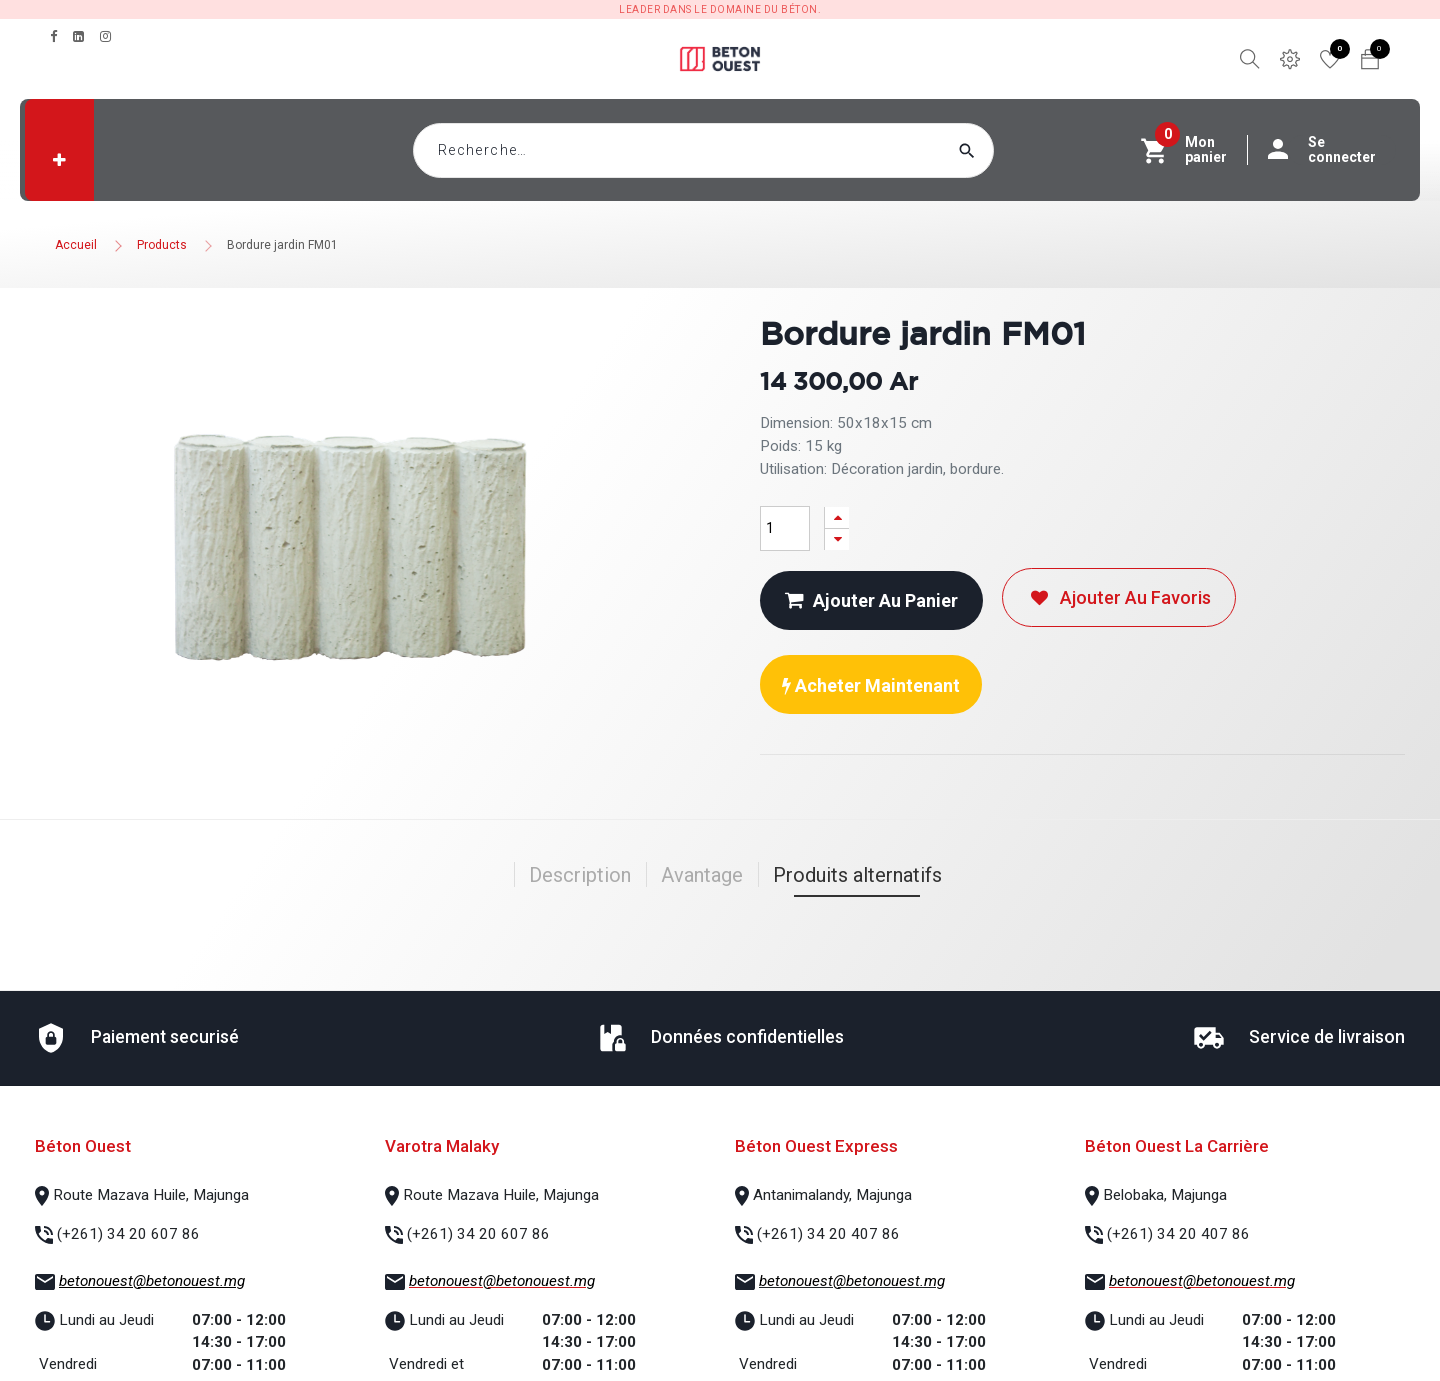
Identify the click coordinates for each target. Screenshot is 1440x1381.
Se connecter (1332, 150)
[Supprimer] (837, 539)
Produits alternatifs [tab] (857, 875)
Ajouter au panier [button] (871, 600)
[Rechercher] (1005, 150)
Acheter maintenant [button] (871, 685)
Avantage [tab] (702, 875)
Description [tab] (580, 875)
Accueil (76, 245)
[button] (59, 160)
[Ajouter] (837, 517)
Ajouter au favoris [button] (1119, 597)
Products (162, 245)
